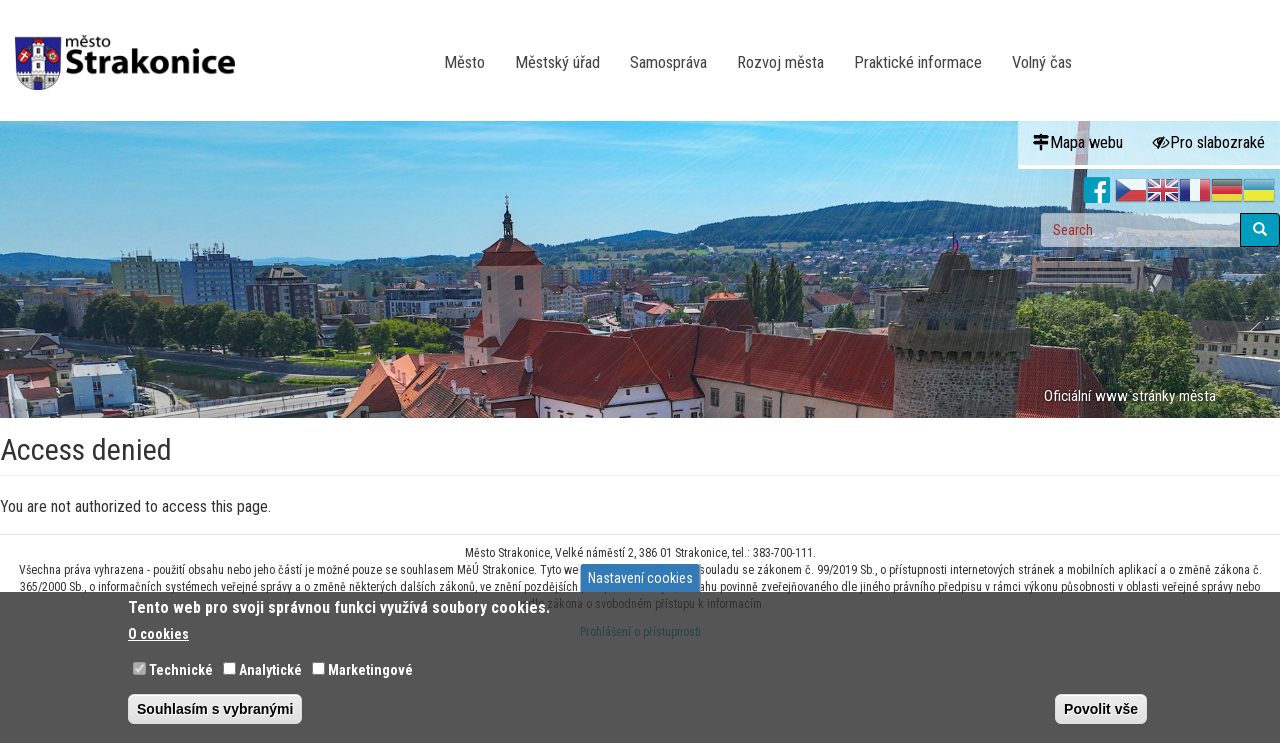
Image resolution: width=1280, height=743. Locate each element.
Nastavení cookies (640, 578)
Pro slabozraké (1209, 142)
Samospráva (668, 62)
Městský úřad (557, 62)
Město (464, 62)
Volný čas (1042, 62)
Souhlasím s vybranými (215, 709)
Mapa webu (1078, 142)
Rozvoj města (780, 62)
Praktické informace (918, 62)
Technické (181, 670)
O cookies (158, 634)
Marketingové (370, 670)
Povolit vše (1101, 709)
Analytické (270, 670)
